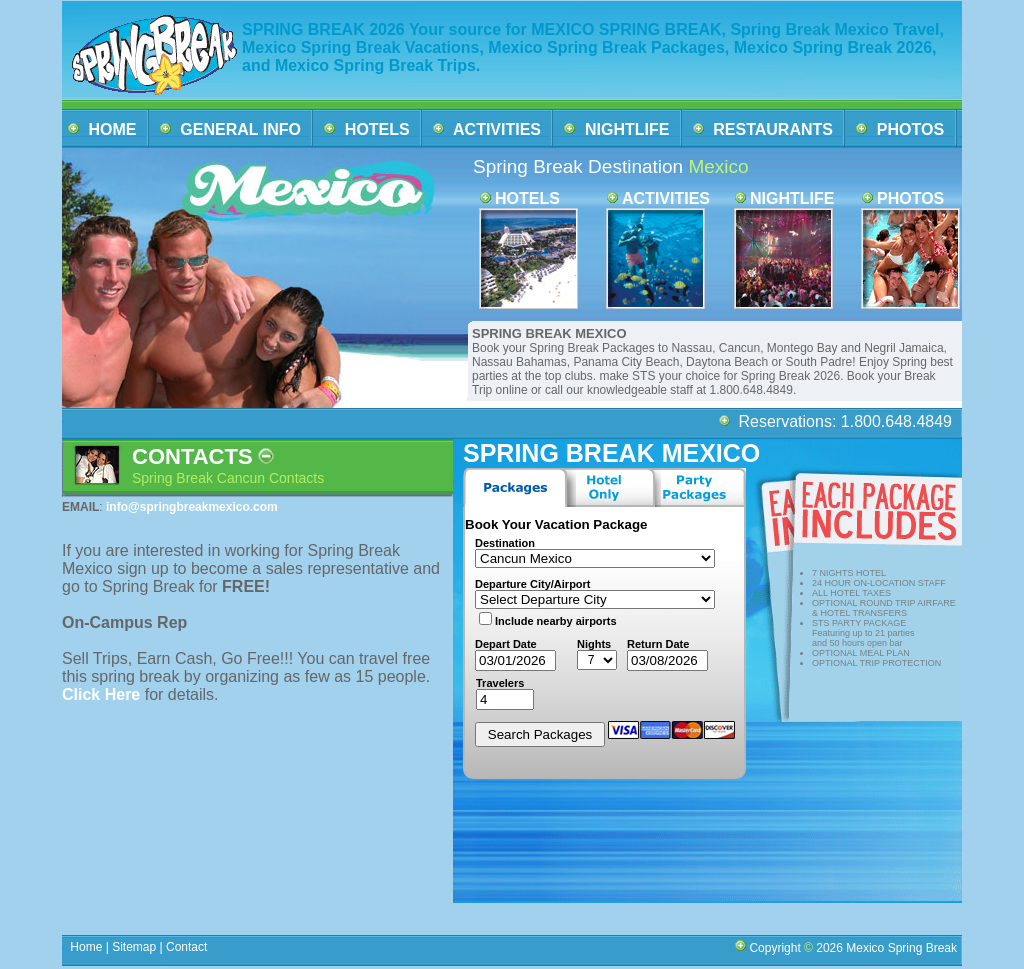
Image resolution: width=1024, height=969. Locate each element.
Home (86, 947)
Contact (187, 947)
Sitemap (132, 947)
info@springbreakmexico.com (192, 507)
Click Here (103, 694)
